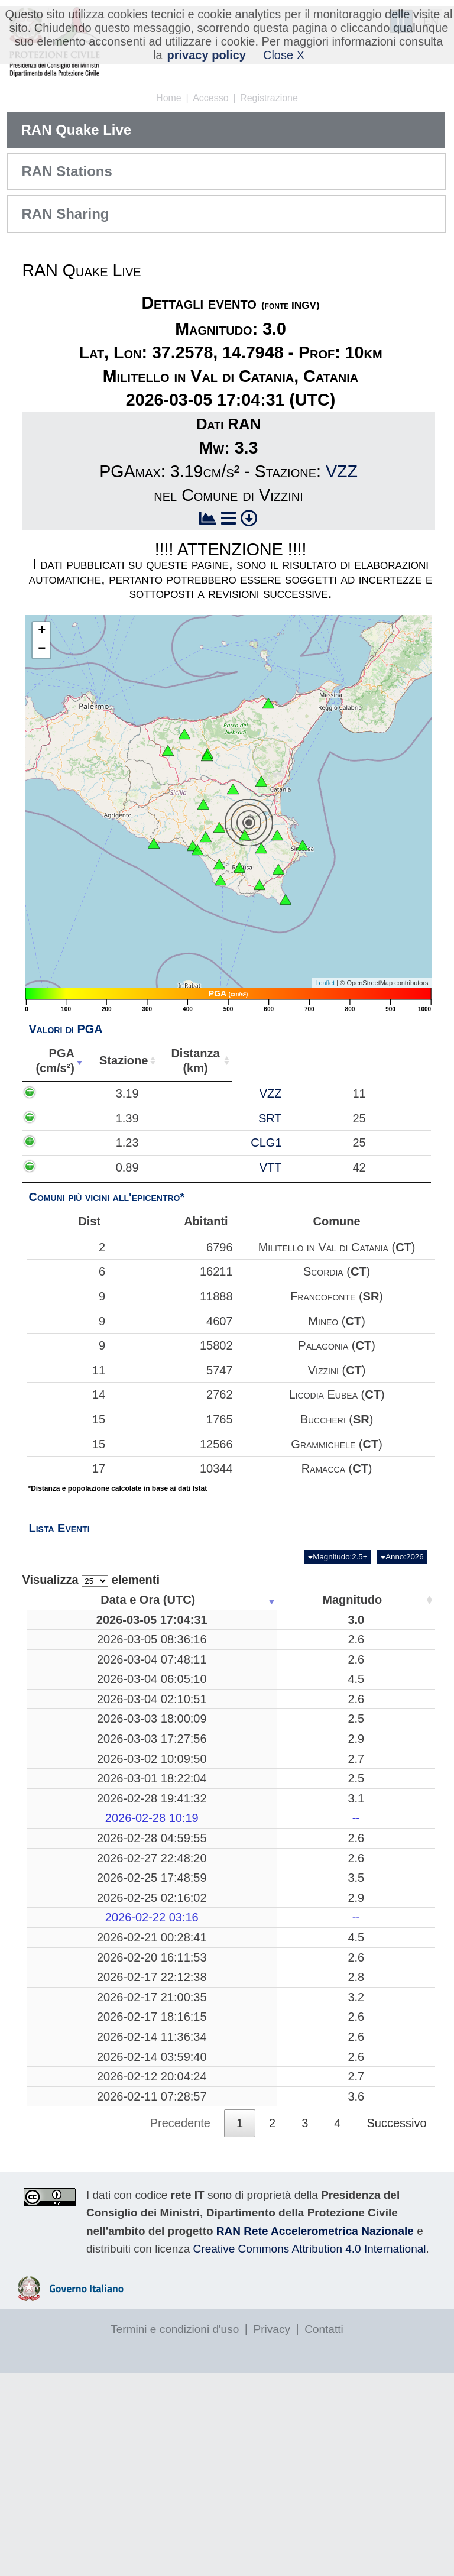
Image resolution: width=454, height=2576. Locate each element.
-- (178, 1905)
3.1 (178, 1885)
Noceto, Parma (265, 1925)
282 (350, 1885)
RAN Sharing (65, 214)
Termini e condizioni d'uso (175, 2532)
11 (63, 1370)
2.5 (178, 1784)
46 (350, 1661)
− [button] (42, 649)
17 (63, 1468)
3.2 (178, 2142)
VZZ (342, 471)
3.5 (178, 1979)
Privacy (272, 2532)
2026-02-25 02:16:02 (85, 1999)
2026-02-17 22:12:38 (85, 2108)
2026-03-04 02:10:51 (85, 1749)
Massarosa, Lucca (265, 1865)
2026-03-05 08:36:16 (85, 1661)
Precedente (180, 2327)
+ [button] (42, 631)
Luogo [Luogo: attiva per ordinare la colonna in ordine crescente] (261, 1599)
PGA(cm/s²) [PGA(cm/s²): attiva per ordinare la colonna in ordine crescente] (52, 1061)
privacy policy (206, 55)
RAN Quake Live (76, 130)
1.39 (65, 1118)
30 (350, 2299)
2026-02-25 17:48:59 (85, 1979)
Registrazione (269, 98)
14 (63, 1394)
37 (350, 1925)
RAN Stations (66, 171)
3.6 (178, 2299)
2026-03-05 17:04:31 (84, 1626)
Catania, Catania (264, 2245)
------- (265, 1905)
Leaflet (325, 982)
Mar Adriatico (264, 1999)
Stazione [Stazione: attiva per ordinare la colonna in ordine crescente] (117, 1060)
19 (350, 1999)
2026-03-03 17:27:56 (85, 1811)
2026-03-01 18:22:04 (85, 1865)
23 (350, 2245)
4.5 (178, 1715)
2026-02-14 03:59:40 (85, 2245)
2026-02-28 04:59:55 (85, 1925)
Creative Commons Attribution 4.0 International (309, 2452)
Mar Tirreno (265, 1688)
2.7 (178, 1838)
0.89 (65, 1167)
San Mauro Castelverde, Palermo (265, 2142)
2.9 (178, 1811)
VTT (136, 1167)
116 (350, 1688)
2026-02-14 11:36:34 (85, 2218)
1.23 (65, 1142)
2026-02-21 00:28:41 (85, 2046)
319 (350, 2046)
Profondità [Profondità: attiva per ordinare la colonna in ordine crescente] (347, 1599)
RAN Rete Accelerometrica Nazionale (315, 2434)
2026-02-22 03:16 (84, 2019)
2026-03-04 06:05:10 (85, 1715)
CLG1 (131, 1142)
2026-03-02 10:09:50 (85, 1838)
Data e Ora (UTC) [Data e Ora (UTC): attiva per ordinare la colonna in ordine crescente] (80, 1599)
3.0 (178, 1626)
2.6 (178, 1661)
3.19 (65, 1093)
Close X (283, 55)
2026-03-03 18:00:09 (85, 1784)
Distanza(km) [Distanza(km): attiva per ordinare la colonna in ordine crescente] (188, 1061)
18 (350, 2272)
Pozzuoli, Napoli (265, 2108)
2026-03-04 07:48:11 (85, 1688)
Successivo (396, 2327)
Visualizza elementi (91, 1580)
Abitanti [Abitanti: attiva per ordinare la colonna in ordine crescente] (256, 1060)
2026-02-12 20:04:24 (85, 2272)
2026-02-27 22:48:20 (85, 1952)
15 (63, 1419)
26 (350, 1979)
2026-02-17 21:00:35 (85, 2142)
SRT (135, 1118)
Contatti (323, 2532)
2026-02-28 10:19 (84, 1905)
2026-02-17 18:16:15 (85, 2183)
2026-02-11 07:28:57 (85, 2299)
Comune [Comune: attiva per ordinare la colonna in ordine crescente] (359, 1060)
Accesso (210, 98)
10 (350, 1626)
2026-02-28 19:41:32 (85, 1885)
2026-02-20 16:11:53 (85, 2081)
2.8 (178, 2108)
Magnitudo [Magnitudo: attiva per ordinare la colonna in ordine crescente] (175, 1599)
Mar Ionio (264, 1979)
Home (168, 98)
